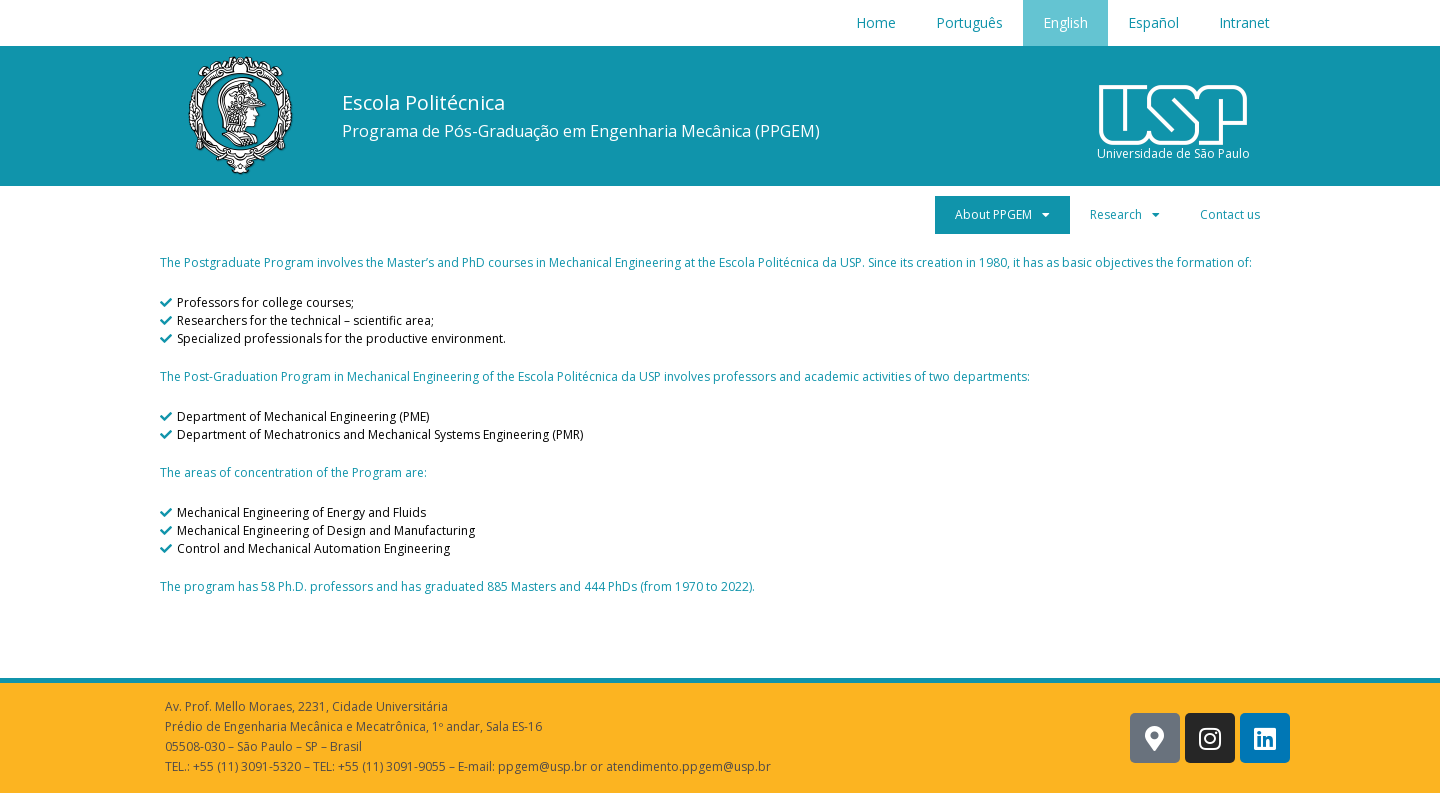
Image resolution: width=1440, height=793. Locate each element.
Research (1125, 215)
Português (969, 22)
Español (1153, 22)
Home (876, 22)
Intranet (1244, 22)
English (1065, 22)
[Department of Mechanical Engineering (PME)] (720, 417)
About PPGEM (1002, 215)
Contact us (1230, 214)
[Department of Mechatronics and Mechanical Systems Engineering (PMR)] (720, 435)
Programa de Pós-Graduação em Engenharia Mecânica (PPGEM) (581, 131)
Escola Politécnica (423, 102)
